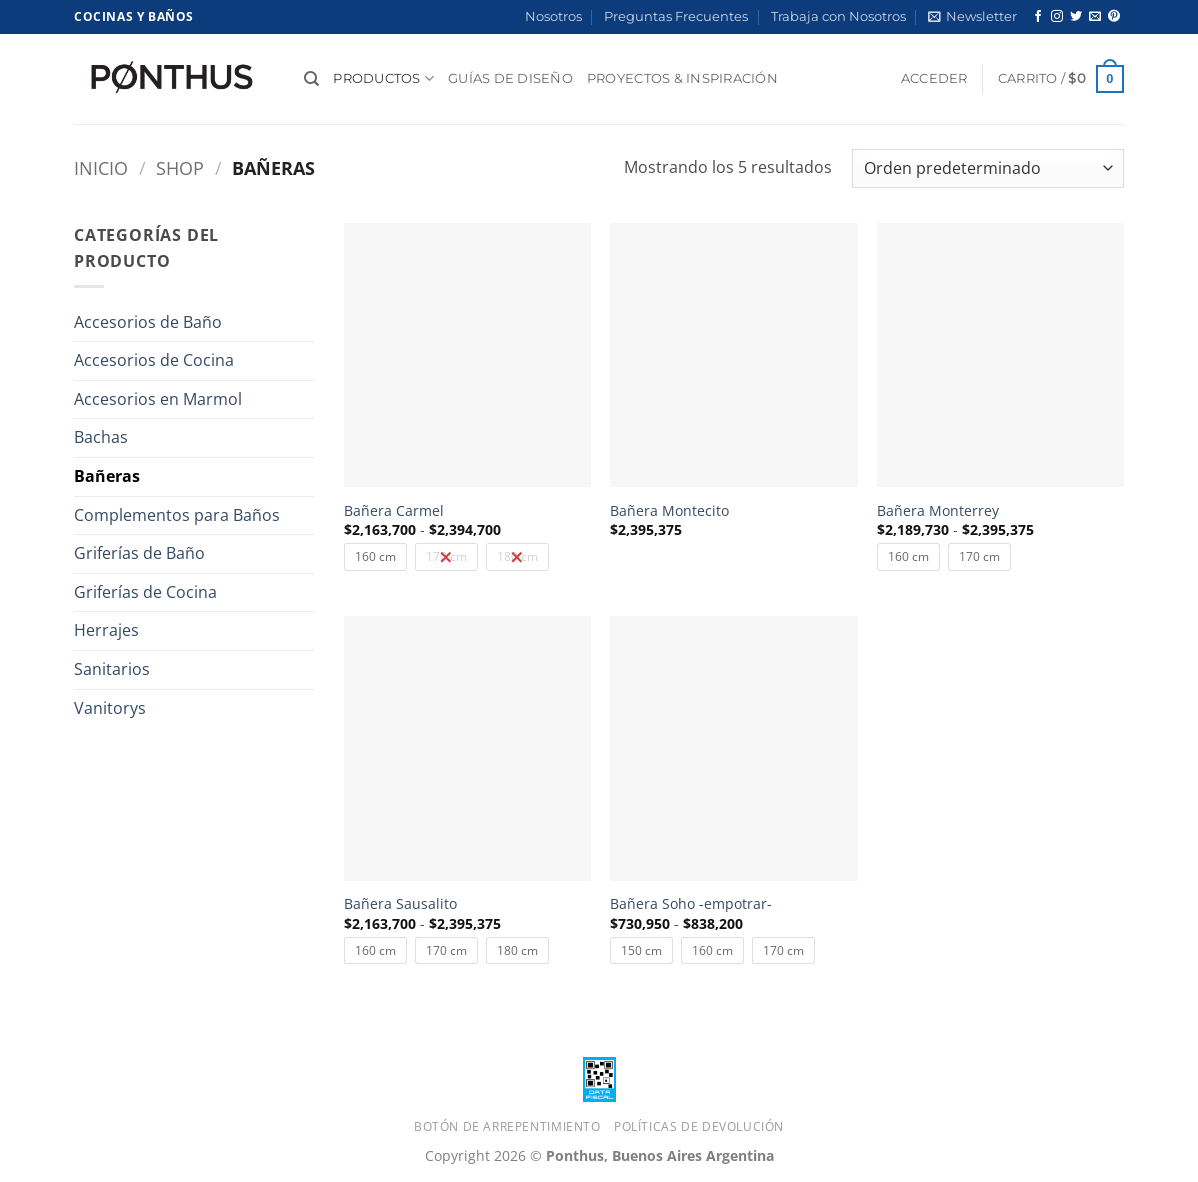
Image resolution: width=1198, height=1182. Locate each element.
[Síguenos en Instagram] (1057, 17)
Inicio (101, 167)
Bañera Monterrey (938, 511)
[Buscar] (311, 79)
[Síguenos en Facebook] (1038, 17)
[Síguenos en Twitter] (1076, 17)
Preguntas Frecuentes (676, 16)
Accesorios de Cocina (154, 360)
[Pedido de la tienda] (988, 168)
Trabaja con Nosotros (838, 16)
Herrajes (106, 630)
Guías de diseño (510, 78)
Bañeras (107, 476)
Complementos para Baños (177, 515)
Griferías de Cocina (145, 592)
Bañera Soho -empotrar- (691, 904)
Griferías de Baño (139, 553)
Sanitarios (112, 669)
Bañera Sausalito (400, 904)
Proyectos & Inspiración (682, 78)
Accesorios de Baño (148, 322)
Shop (180, 167)
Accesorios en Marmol (158, 399)
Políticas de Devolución (699, 1126)
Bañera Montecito (669, 511)
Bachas (101, 437)
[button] (972, 17)
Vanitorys (110, 708)
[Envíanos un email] (1095, 17)
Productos (383, 78)
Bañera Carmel (394, 511)
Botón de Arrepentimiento (507, 1126)
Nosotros (553, 16)
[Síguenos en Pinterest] (1114, 17)
